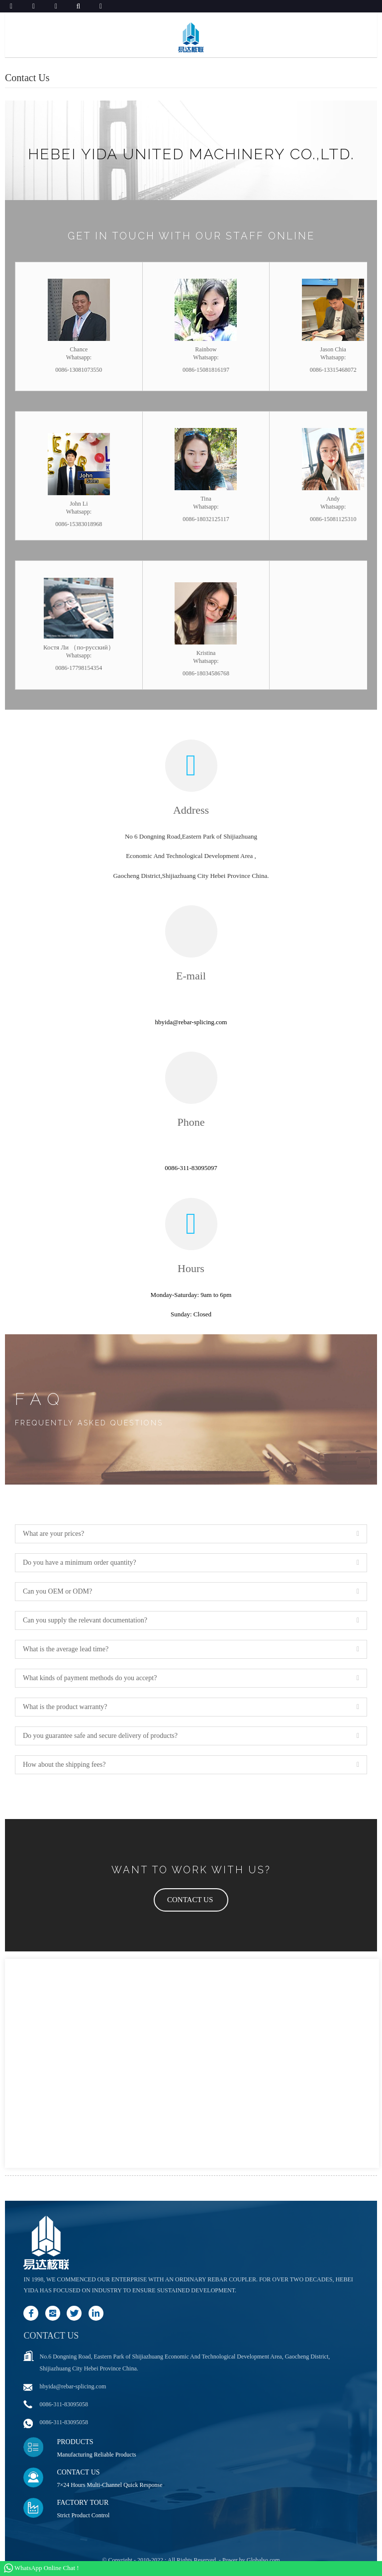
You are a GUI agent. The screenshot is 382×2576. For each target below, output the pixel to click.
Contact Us (78, 2472)
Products (75, 2442)
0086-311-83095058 (63, 2404)
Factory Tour (82, 2502)
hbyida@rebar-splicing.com (72, 2386)
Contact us (51, 2336)
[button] (191, 1900)
